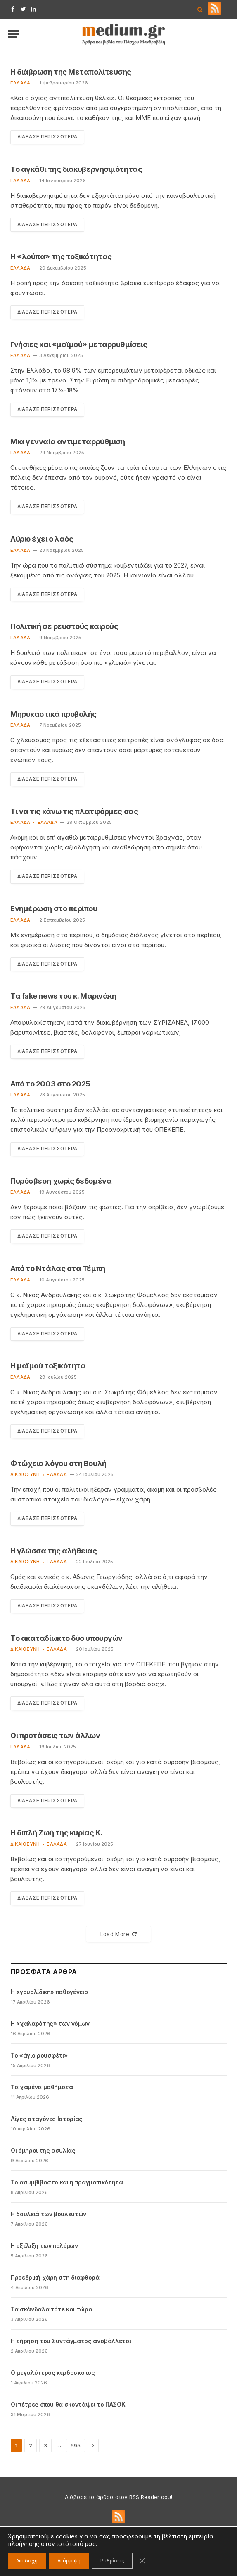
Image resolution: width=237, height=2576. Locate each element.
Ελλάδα (20, 83)
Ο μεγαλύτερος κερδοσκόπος (53, 2374)
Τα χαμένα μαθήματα (42, 2089)
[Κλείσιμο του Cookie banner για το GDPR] (142, 2561)
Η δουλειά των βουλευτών (48, 2215)
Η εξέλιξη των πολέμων (44, 2247)
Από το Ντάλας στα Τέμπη (57, 1269)
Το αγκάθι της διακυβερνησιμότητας (76, 169)
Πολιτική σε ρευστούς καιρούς (64, 627)
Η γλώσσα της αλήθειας (53, 1552)
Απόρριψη (69, 2560)
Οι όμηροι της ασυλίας (43, 2152)
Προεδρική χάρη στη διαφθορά (55, 2279)
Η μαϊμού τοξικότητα (47, 1367)
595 (76, 2447)
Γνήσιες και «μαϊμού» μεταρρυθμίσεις (78, 344)
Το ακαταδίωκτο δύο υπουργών (66, 1639)
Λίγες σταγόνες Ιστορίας (47, 2120)
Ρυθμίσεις (112, 2560)
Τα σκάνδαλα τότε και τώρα (51, 2311)
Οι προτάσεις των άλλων (55, 1737)
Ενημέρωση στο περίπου (53, 909)
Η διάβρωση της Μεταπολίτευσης (70, 72)
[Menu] (13, 34)
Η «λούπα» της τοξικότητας (61, 257)
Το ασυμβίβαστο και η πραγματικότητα (67, 2184)
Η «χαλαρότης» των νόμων (50, 2025)
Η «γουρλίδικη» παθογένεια (49, 1993)
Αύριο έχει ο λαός (41, 539)
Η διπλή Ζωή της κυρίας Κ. (56, 1834)
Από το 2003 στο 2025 (50, 1084)
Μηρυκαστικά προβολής (53, 714)
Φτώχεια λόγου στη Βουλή (58, 1464)
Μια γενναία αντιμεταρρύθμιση (67, 442)
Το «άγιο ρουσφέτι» (39, 2057)
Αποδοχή (27, 2560)
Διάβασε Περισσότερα (48, 137)
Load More (118, 1935)
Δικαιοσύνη (25, 1476)
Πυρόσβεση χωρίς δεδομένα (60, 1182)
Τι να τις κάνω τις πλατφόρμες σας (74, 812)
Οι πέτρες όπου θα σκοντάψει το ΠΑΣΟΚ (68, 2406)
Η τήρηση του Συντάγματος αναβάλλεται (71, 2342)
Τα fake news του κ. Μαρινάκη (63, 997)
